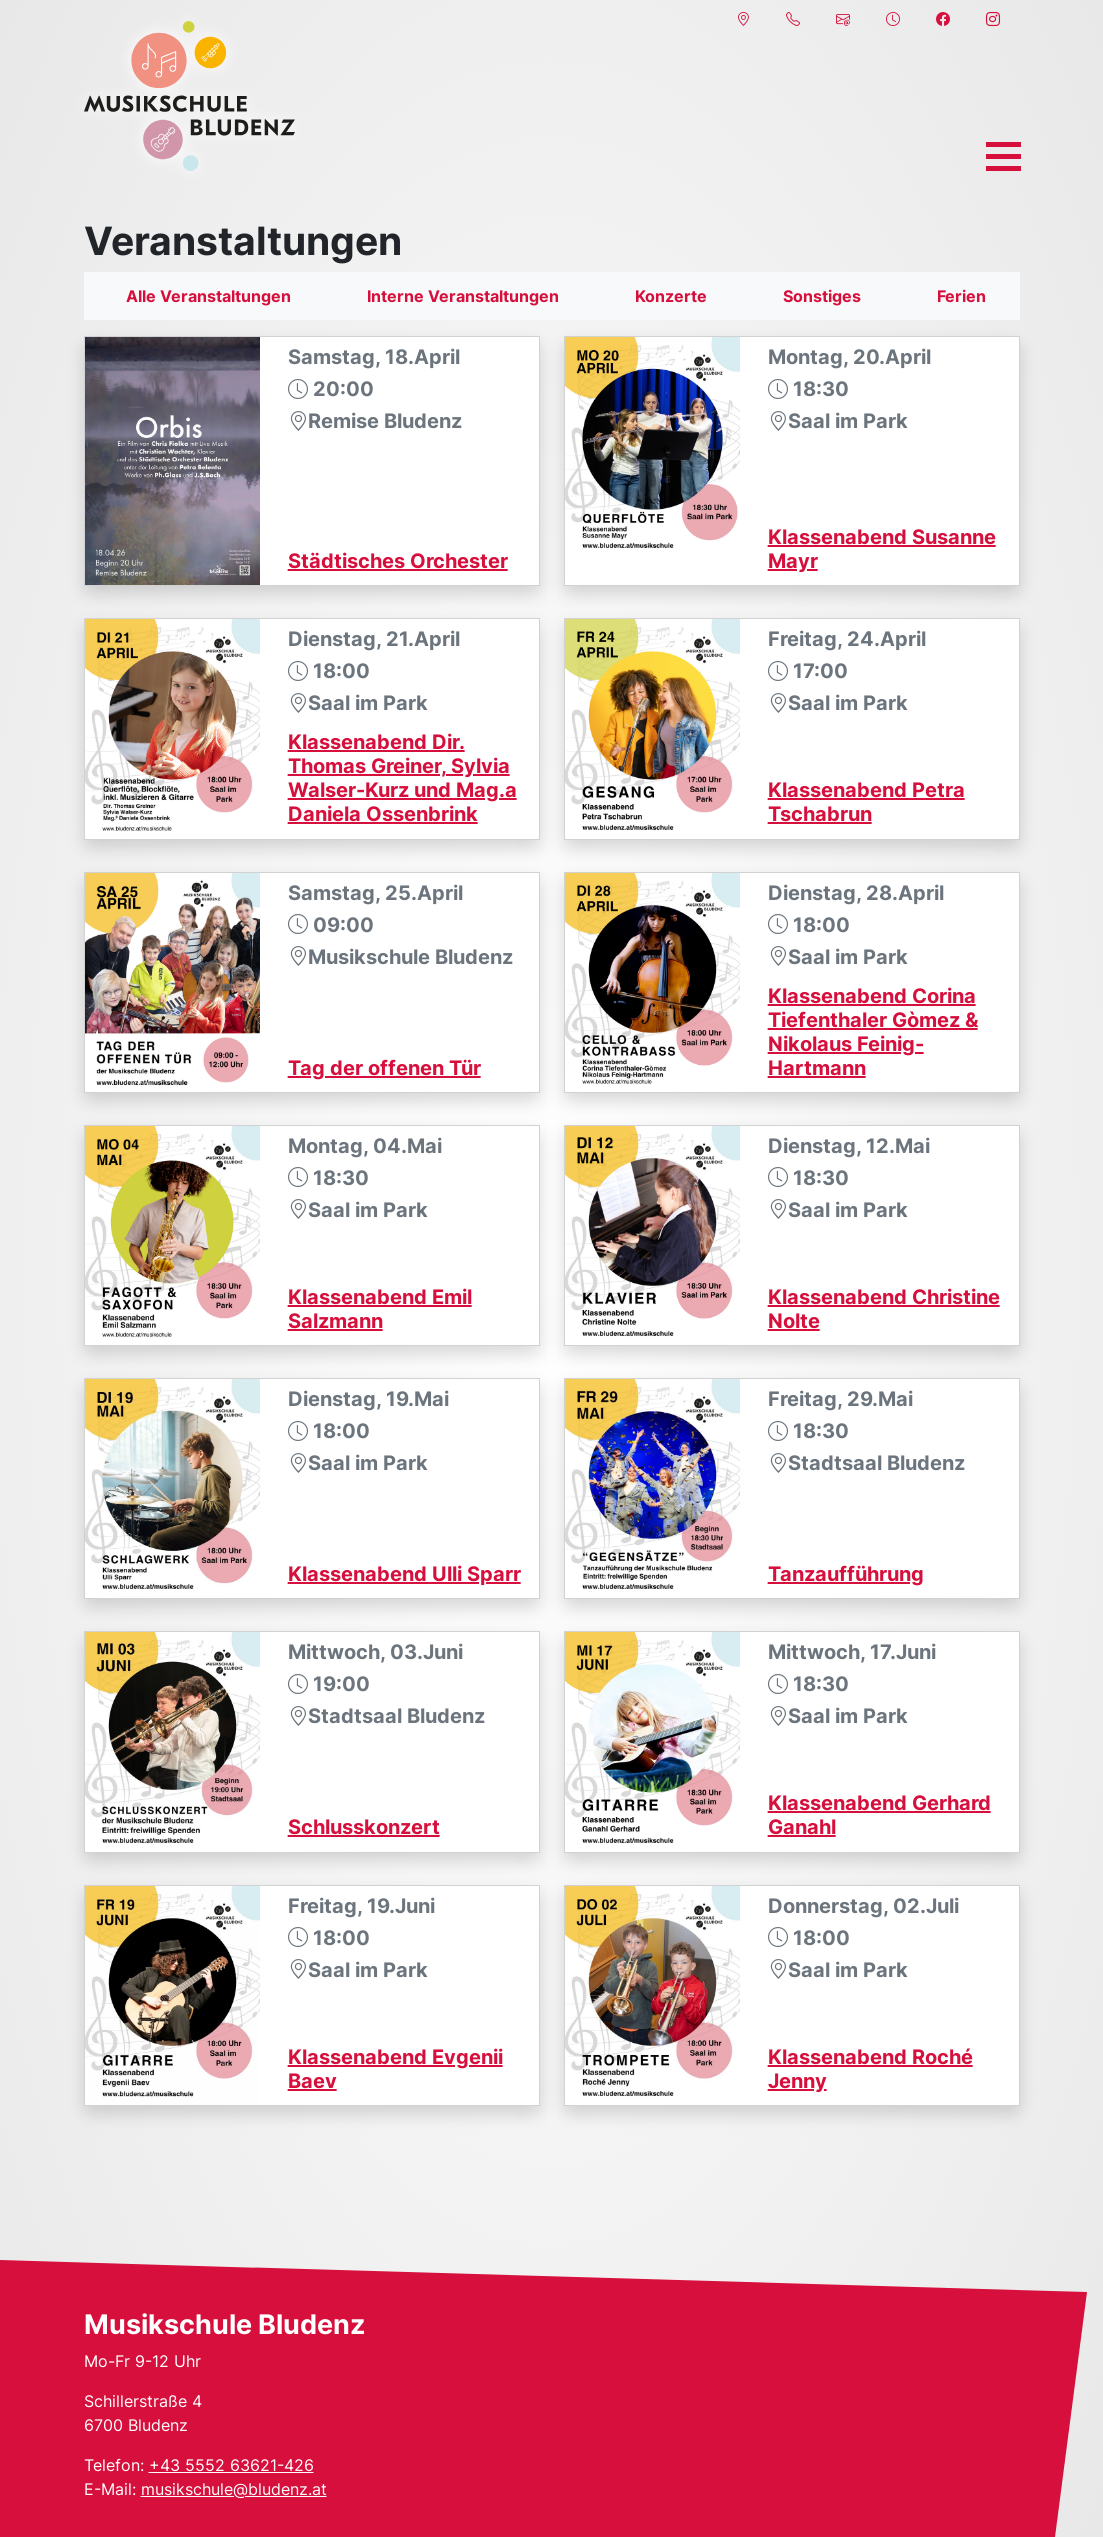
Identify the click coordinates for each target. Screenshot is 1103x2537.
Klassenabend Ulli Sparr (404, 1574)
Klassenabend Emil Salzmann (380, 1309)
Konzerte (671, 296)
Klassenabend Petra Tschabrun (866, 802)
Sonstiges (822, 296)
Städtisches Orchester (398, 561)
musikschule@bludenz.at (234, 2489)
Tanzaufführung (846, 1574)
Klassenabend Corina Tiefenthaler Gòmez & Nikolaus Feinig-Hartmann (873, 1032)
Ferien (961, 296)
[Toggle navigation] (1003, 156)
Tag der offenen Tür (384, 1068)
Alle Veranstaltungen (208, 296)
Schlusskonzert (364, 1827)
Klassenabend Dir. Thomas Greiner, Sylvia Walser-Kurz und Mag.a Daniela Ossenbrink (402, 778)
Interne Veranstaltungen (463, 296)
